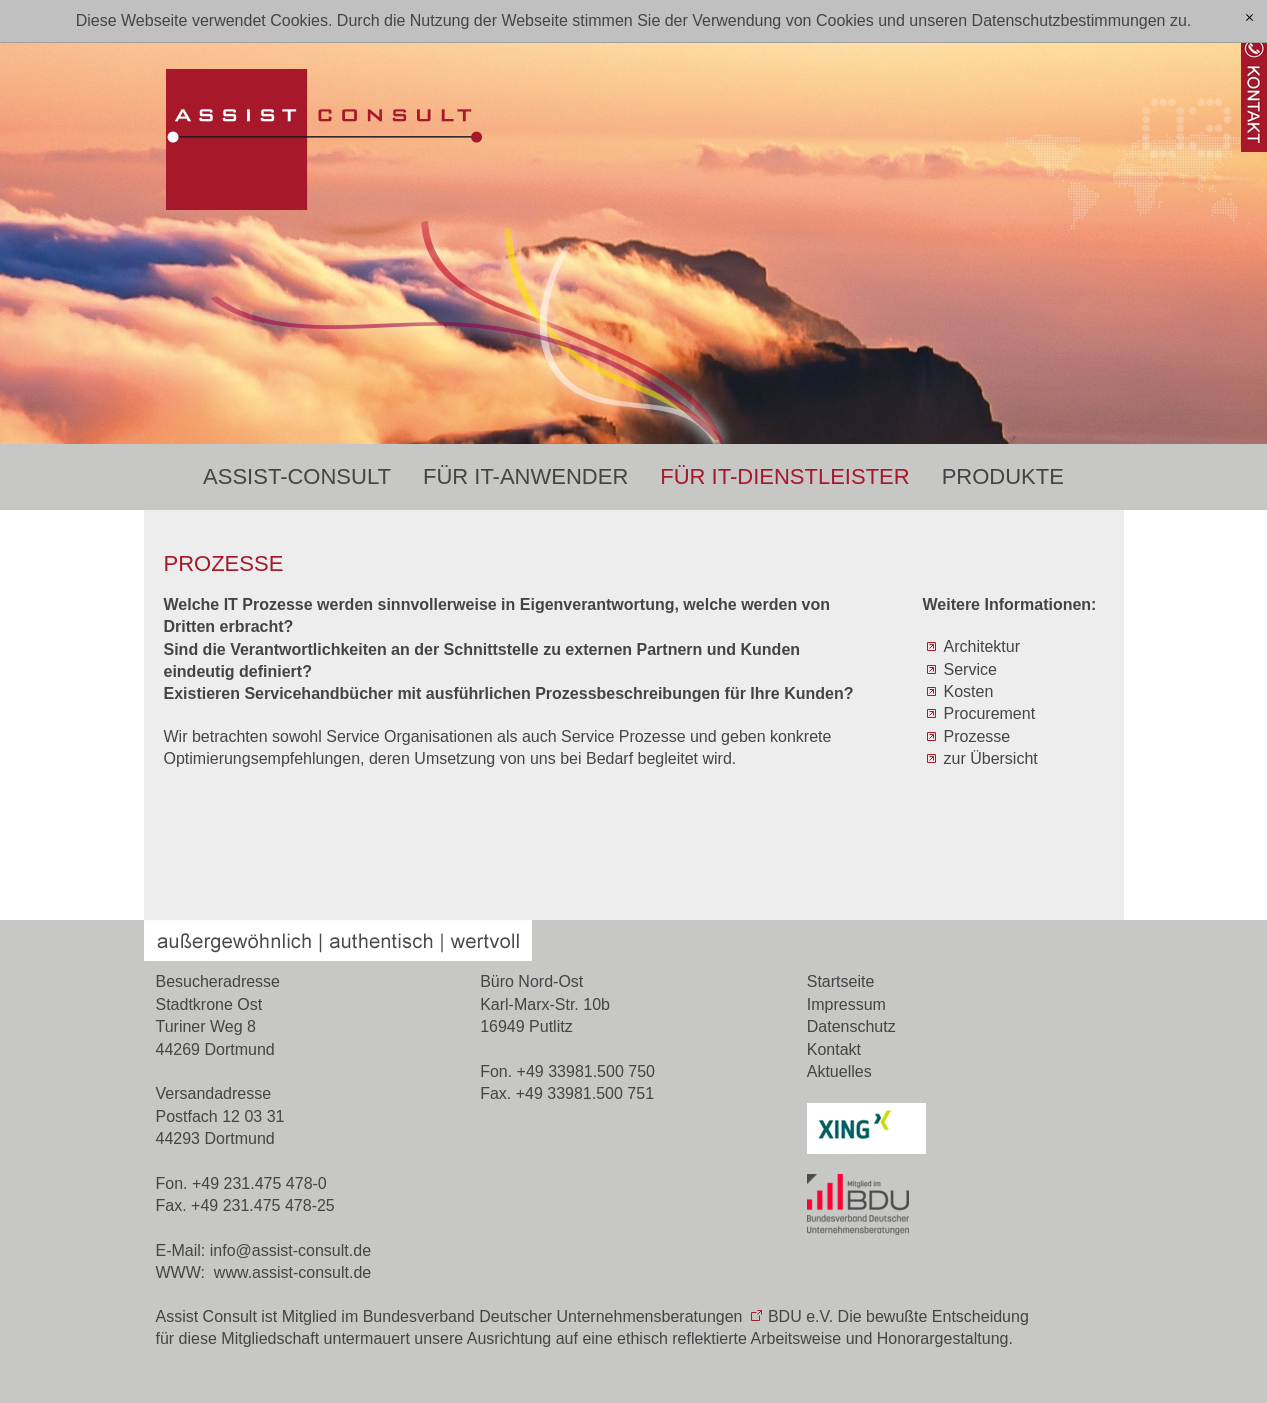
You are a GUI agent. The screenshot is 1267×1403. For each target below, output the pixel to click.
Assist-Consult (297, 476)
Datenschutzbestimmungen (1069, 20)
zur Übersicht (991, 758)
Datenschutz (851, 1026)
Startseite (841, 981)
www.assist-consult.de (292, 1272)
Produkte (1003, 476)
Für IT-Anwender (525, 476)
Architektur (982, 646)
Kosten (969, 691)
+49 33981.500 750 (586, 1071)
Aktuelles (839, 1071)
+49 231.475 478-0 (259, 1183)
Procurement (990, 713)
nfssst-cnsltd (290, 1250)
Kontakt (834, 1049)
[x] (1249, 18)
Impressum (846, 1004)
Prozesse (977, 736)
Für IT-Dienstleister (784, 476)
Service (970, 669)
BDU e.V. (800, 1316)
